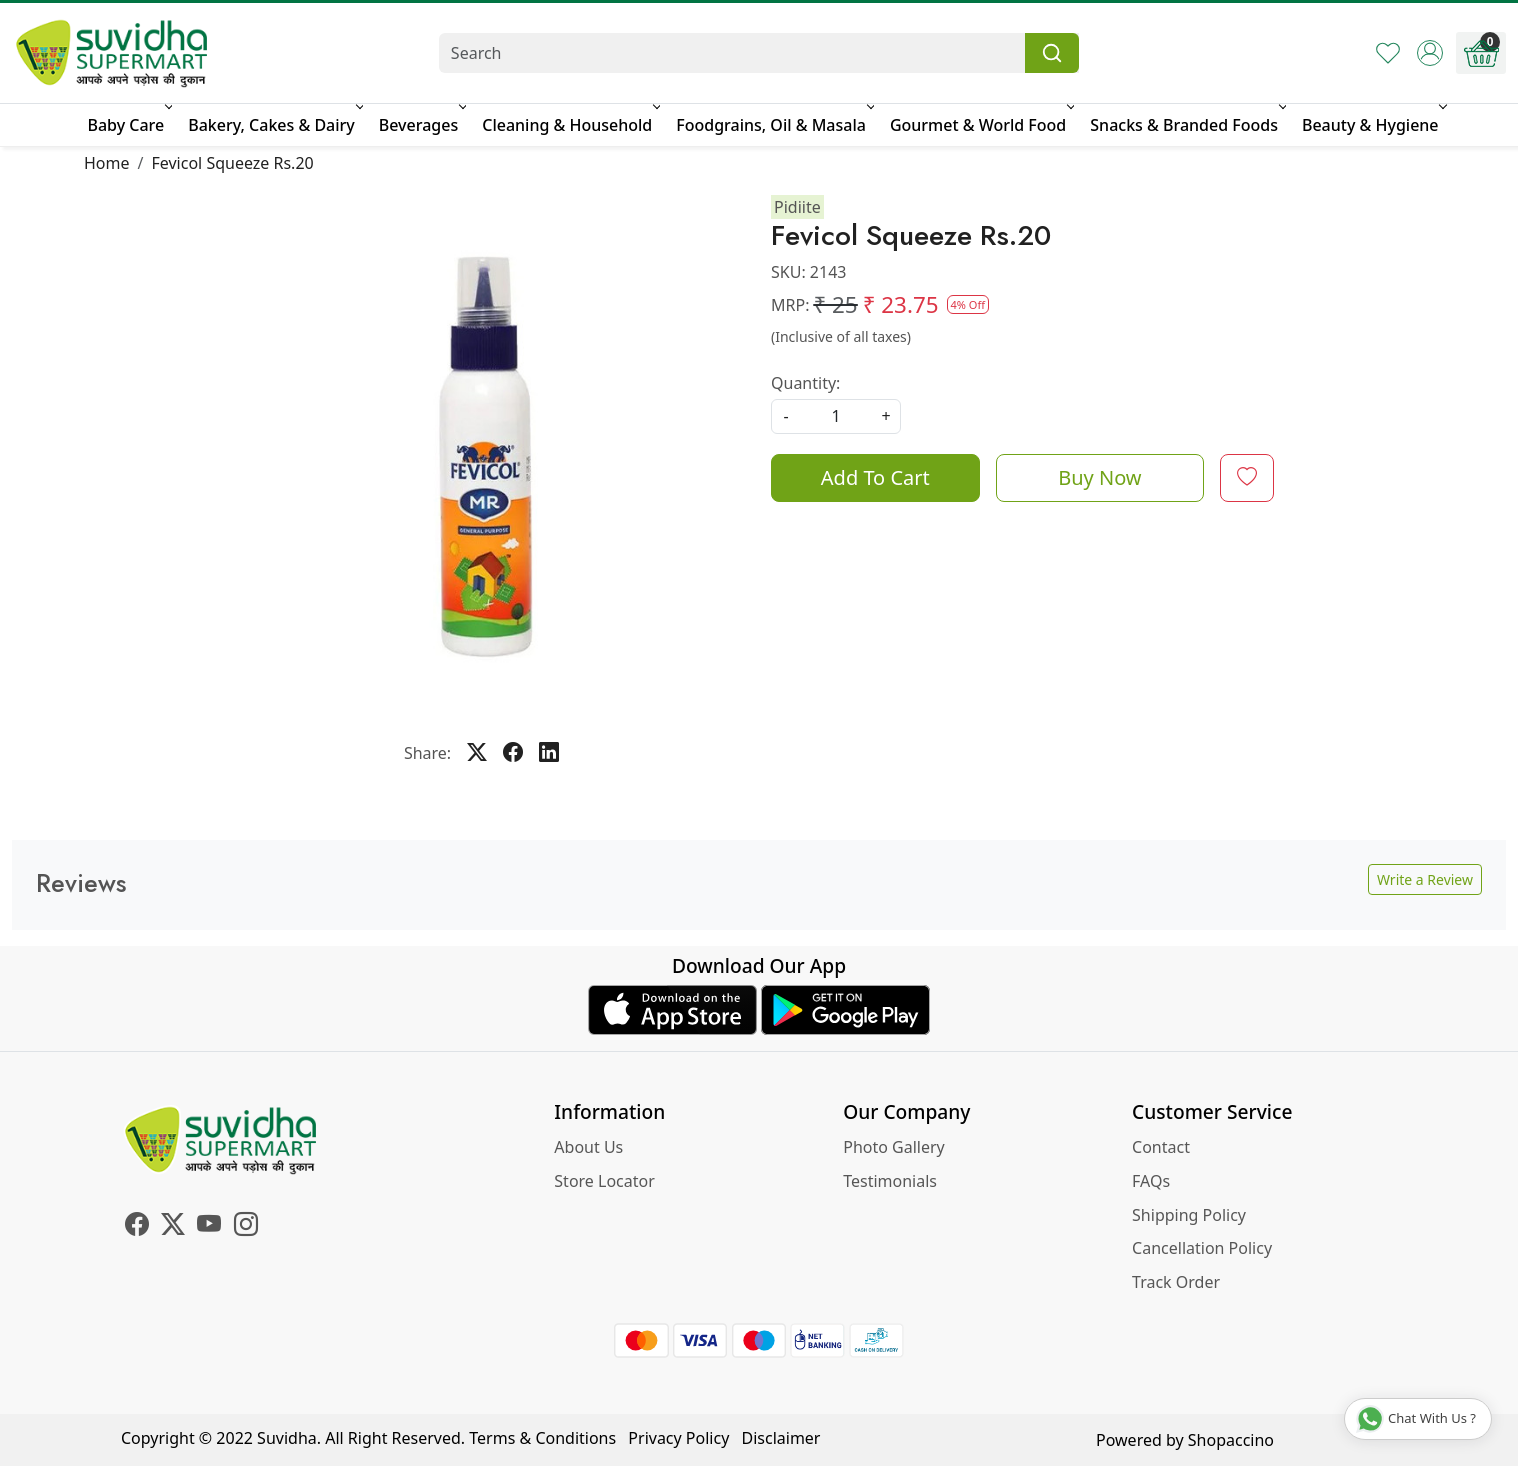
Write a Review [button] (1425, 879)
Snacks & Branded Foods (1186, 125)
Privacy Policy (678, 1438)
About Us (588, 1147)
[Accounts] (1430, 53)
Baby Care (128, 125)
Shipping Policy (1189, 1215)
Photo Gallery (894, 1147)
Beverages (421, 125)
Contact (1161, 1147)
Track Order (1176, 1282)
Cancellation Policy (1202, 1248)
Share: (427, 753)
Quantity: (805, 383)
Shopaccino (1231, 1440)
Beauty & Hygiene (1373, 125)
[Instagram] (246, 1227)
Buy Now (1099, 477)
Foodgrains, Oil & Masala (773, 125)
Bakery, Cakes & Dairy (274, 125)
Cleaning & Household (569, 125)
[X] (173, 1227)
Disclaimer (781, 1438)
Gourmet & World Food (980, 125)
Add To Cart (875, 477)
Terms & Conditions (542, 1438)
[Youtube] (209, 1227)
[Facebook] (137, 1227)
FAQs (1151, 1181)
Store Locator (604, 1181)
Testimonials (890, 1181)
